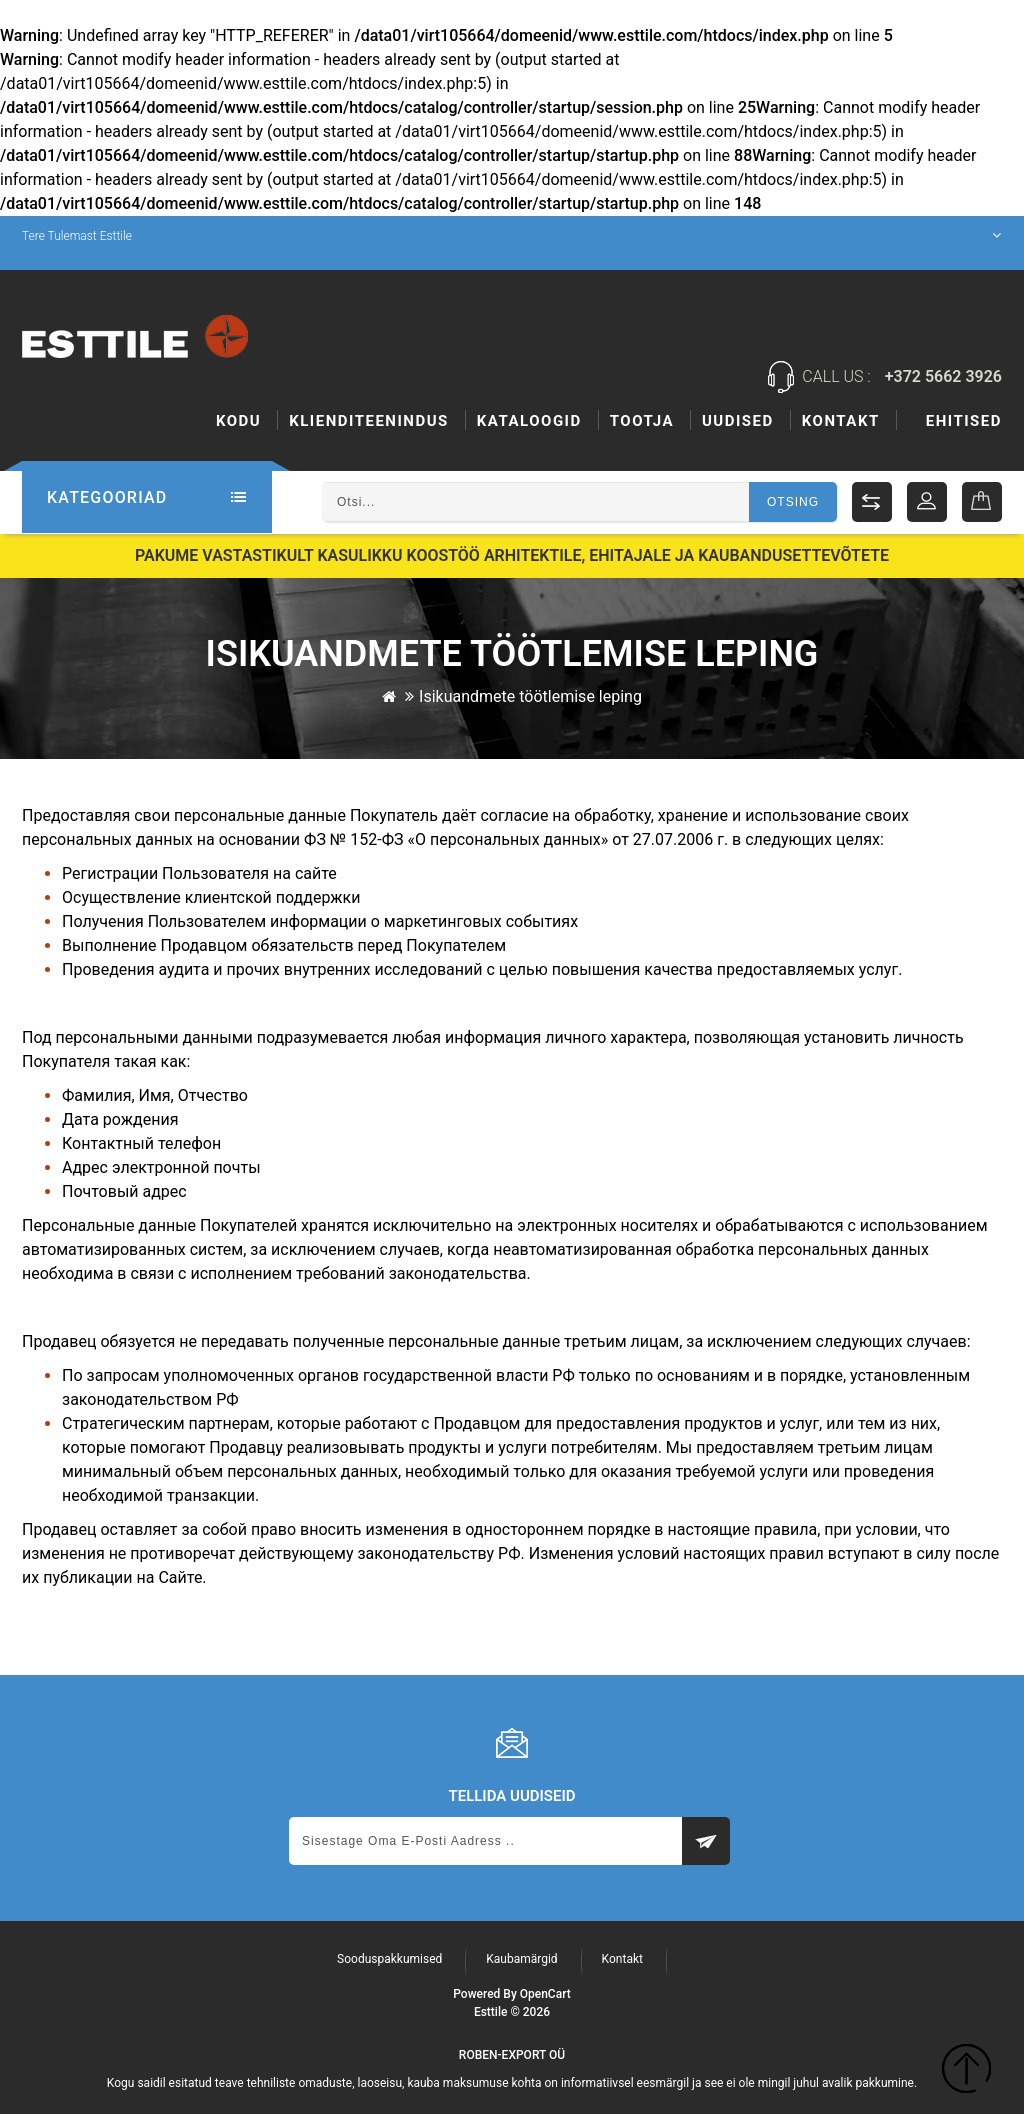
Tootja (746, 421)
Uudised (842, 421)
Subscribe (706, 1841)
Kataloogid (529, 421)
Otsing (793, 502)
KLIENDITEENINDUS (369, 421)
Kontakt (963, 421)
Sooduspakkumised (389, 1959)
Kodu (238, 421)
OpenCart (545, 1994)
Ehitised (648, 421)
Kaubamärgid (521, 1959)
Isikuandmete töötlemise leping (530, 695)
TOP (966, 2071)
